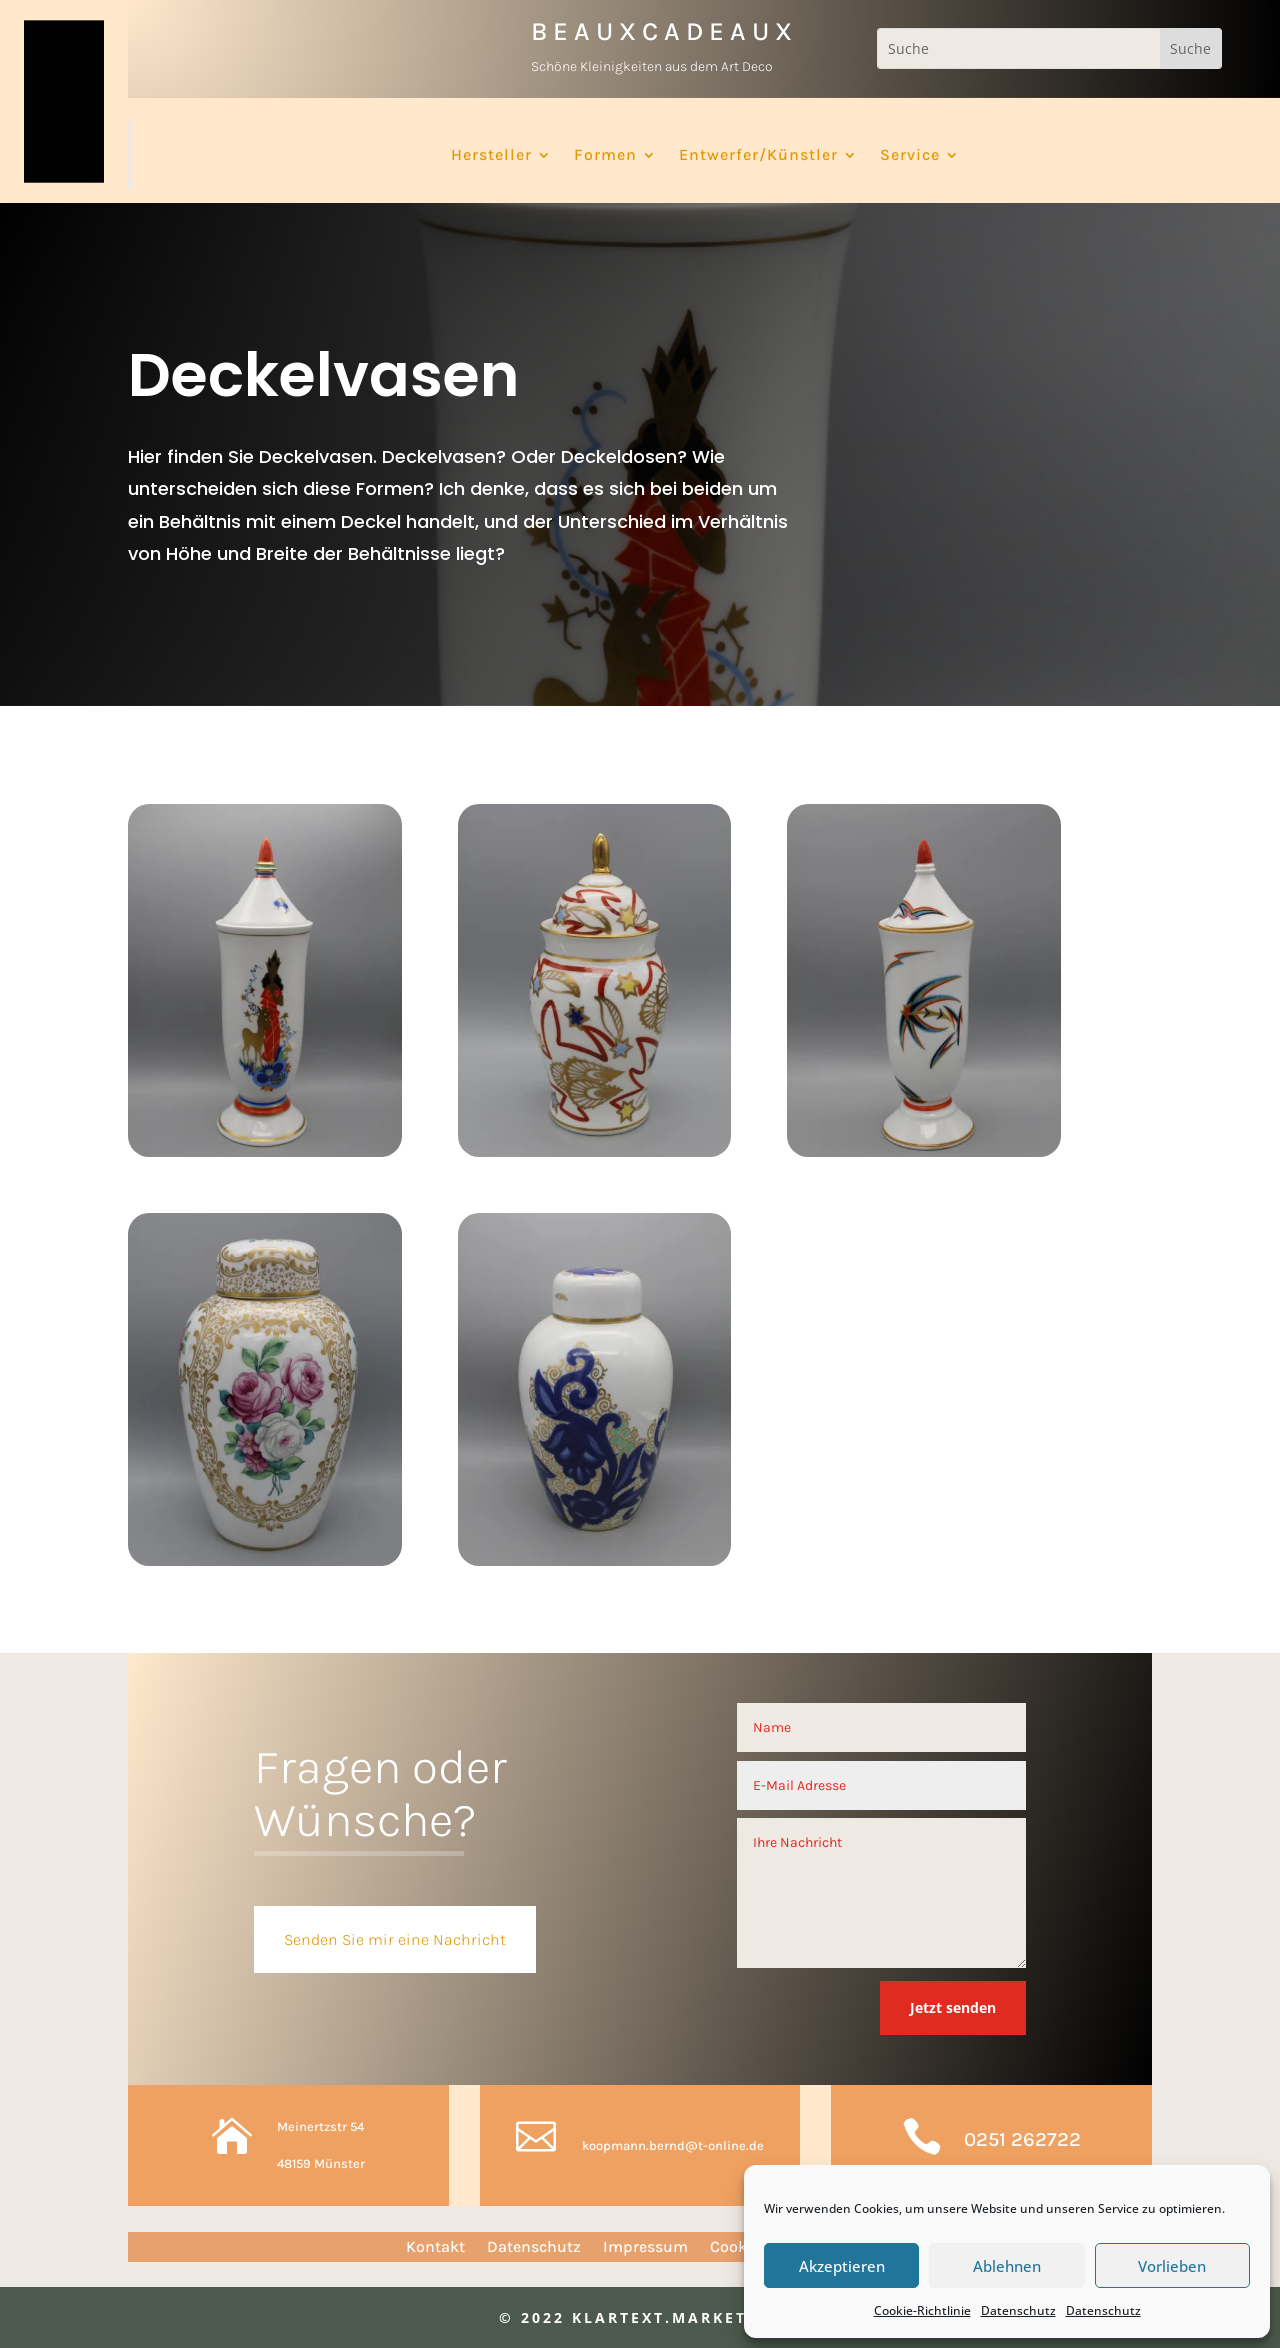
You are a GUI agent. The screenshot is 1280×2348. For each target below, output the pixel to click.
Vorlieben (1172, 2266)
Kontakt (435, 2248)
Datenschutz (1018, 2310)
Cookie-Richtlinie (922, 2310)
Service (910, 156)
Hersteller (491, 156)
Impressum (645, 2248)
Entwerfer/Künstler (758, 156)
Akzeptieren (842, 2266)
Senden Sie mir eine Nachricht (395, 1939)
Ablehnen (1007, 2266)
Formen (605, 156)
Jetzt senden (953, 2007)
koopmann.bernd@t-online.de (673, 2145)
